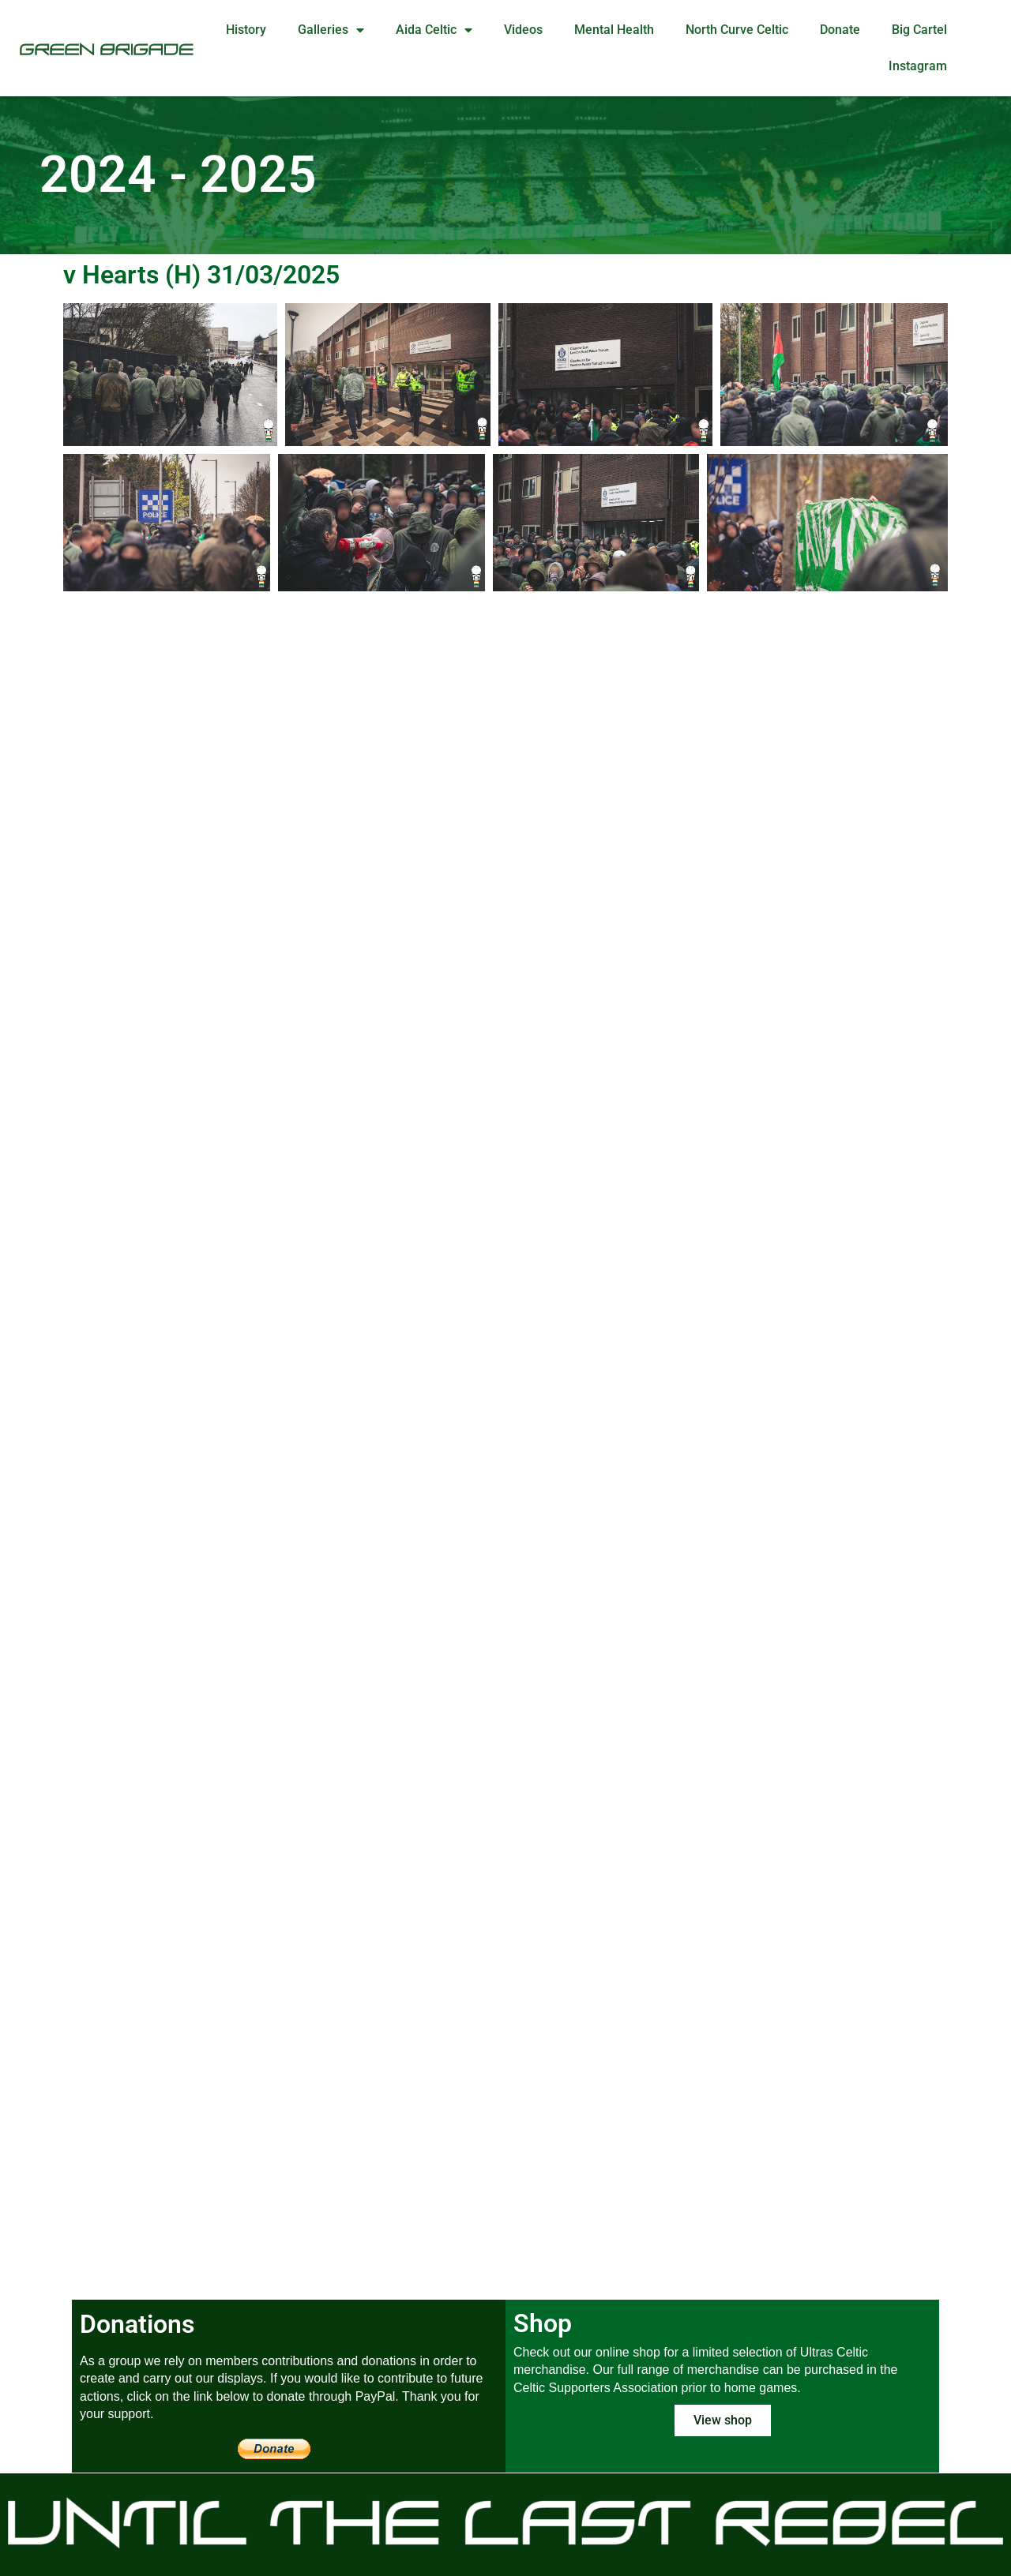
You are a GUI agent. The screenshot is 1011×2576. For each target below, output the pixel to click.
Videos (523, 29)
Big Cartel (919, 29)
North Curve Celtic (737, 29)
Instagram (918, 65)
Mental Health (614, 29)
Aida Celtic (434, 30)
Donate (840, 29)
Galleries (331, 30)
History (246, 29)
